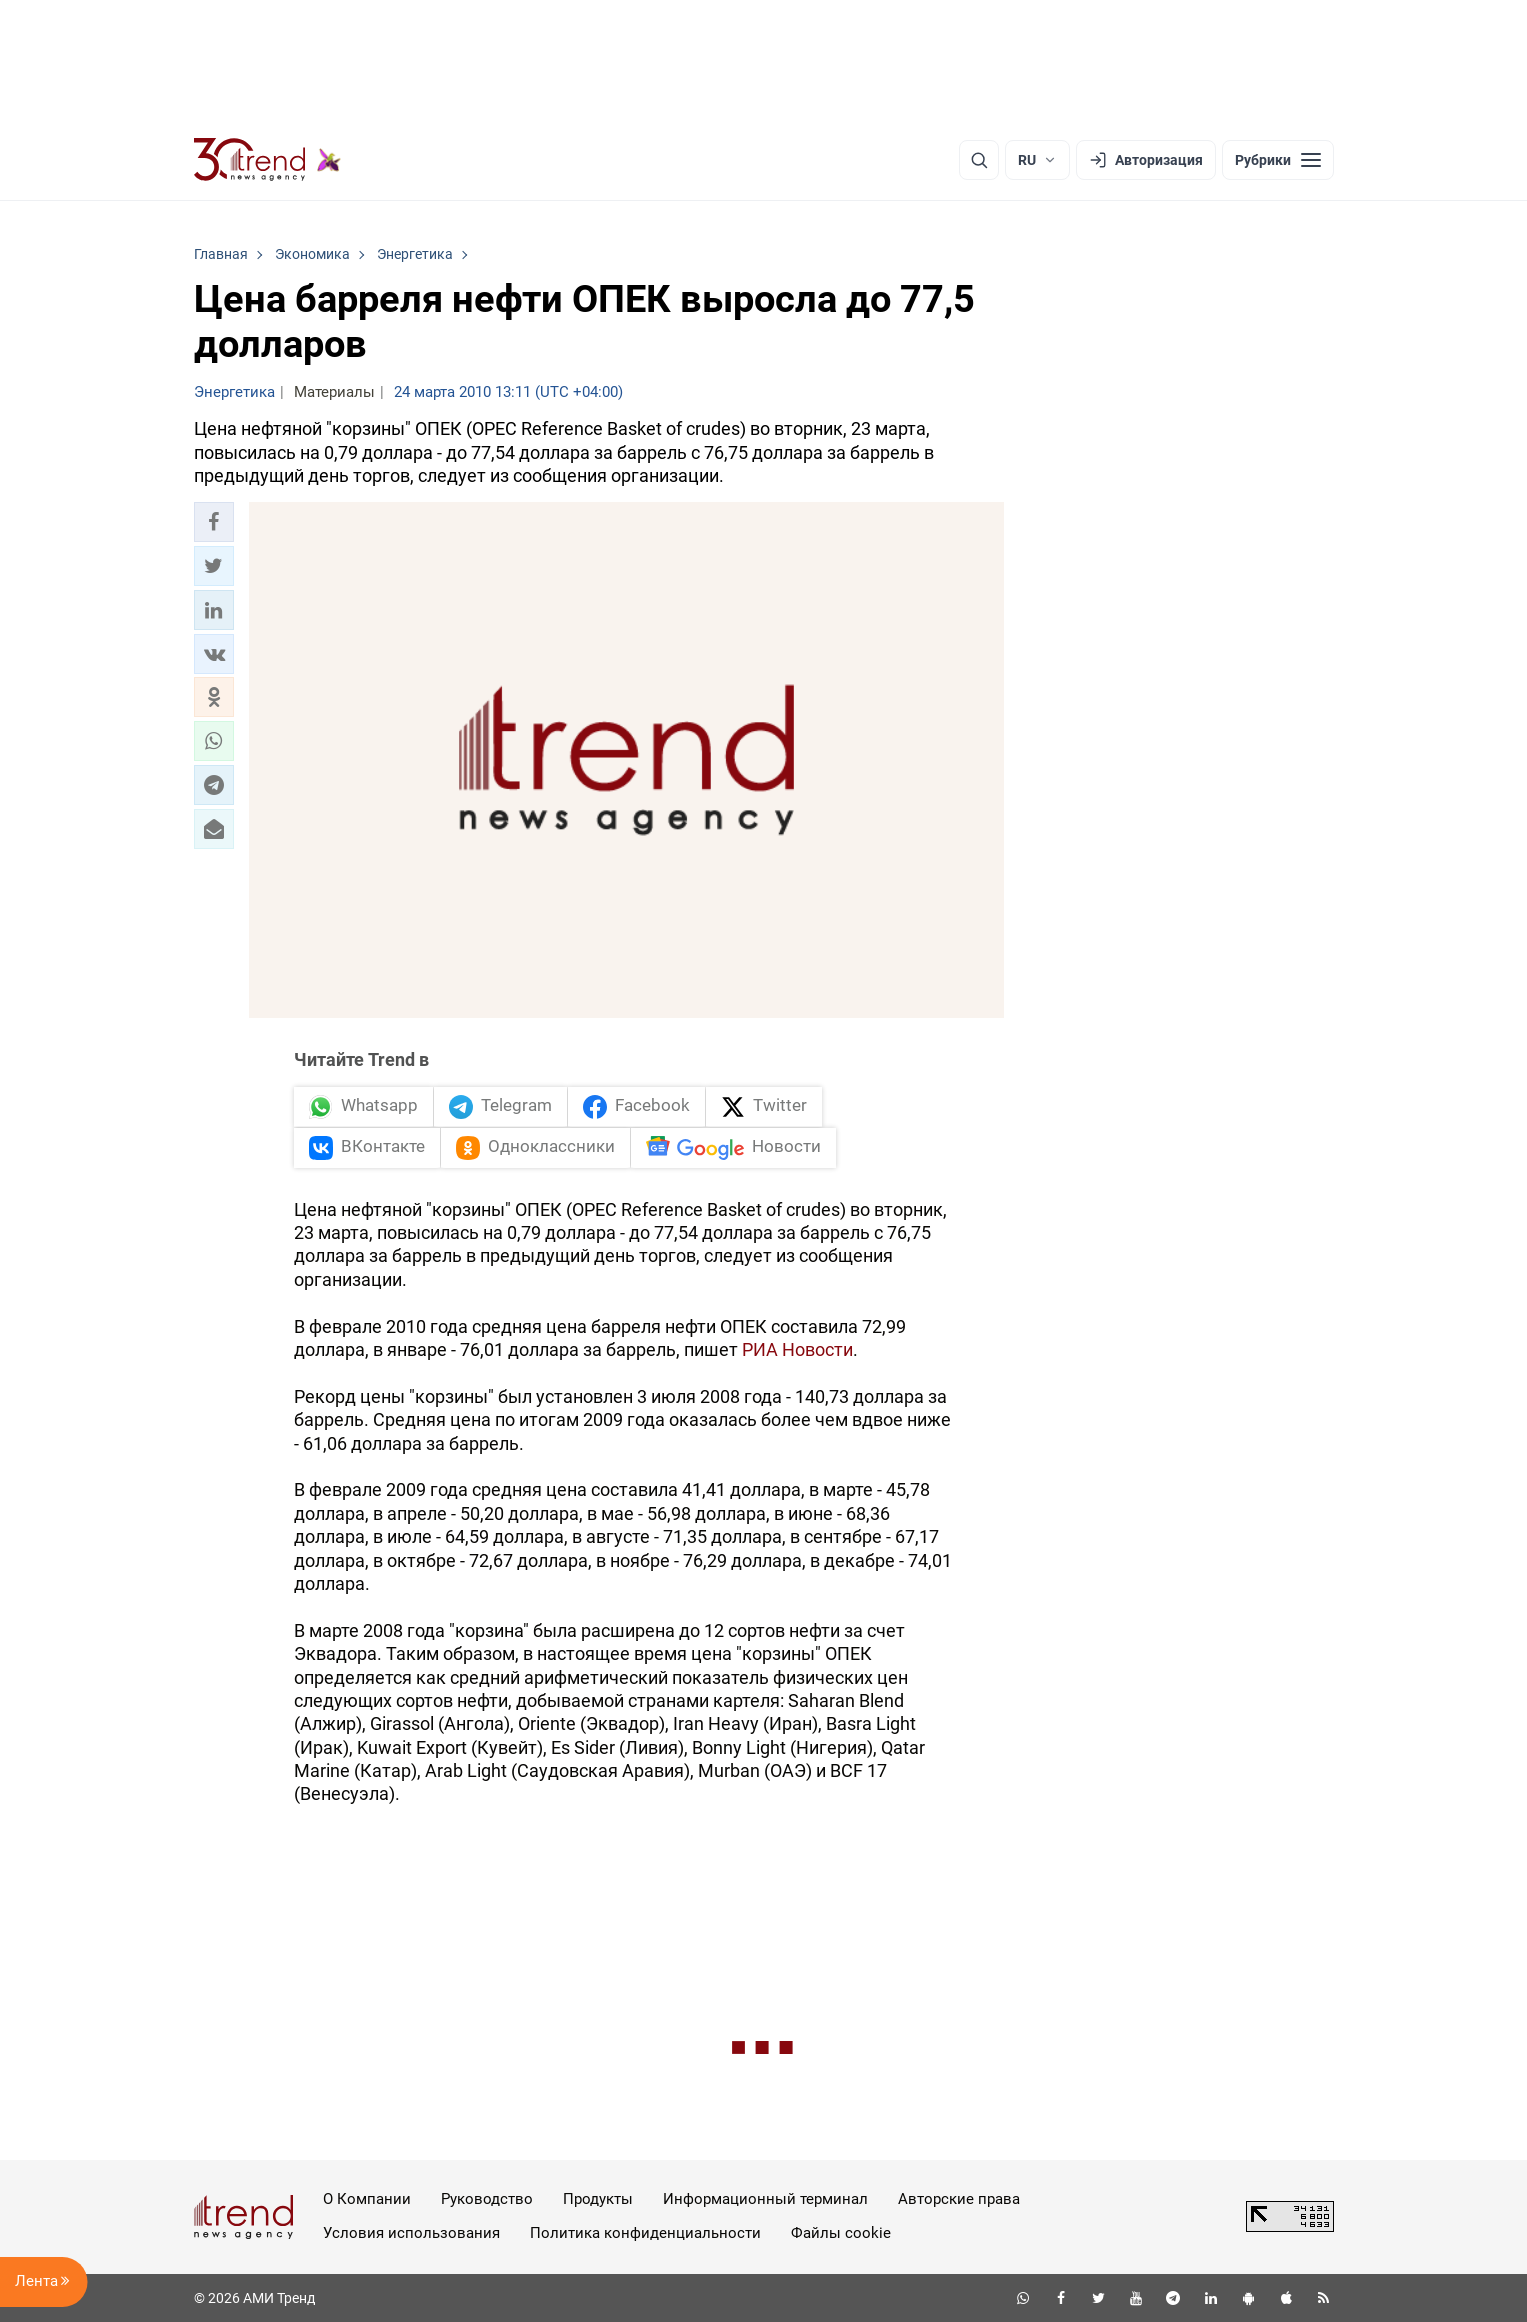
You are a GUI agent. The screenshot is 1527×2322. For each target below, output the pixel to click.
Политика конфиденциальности (645, 2233)
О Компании (367, 2199)
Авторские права (959, 2199)
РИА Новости (797, 1349)
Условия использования (411, 2233)
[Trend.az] (268, 160)
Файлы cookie (841, 2233)
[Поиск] (979, 160)
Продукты (598, 2199)
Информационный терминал (765, 2199)
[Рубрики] (1278, 160)
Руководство (487, 2199)
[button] (214, 522)
